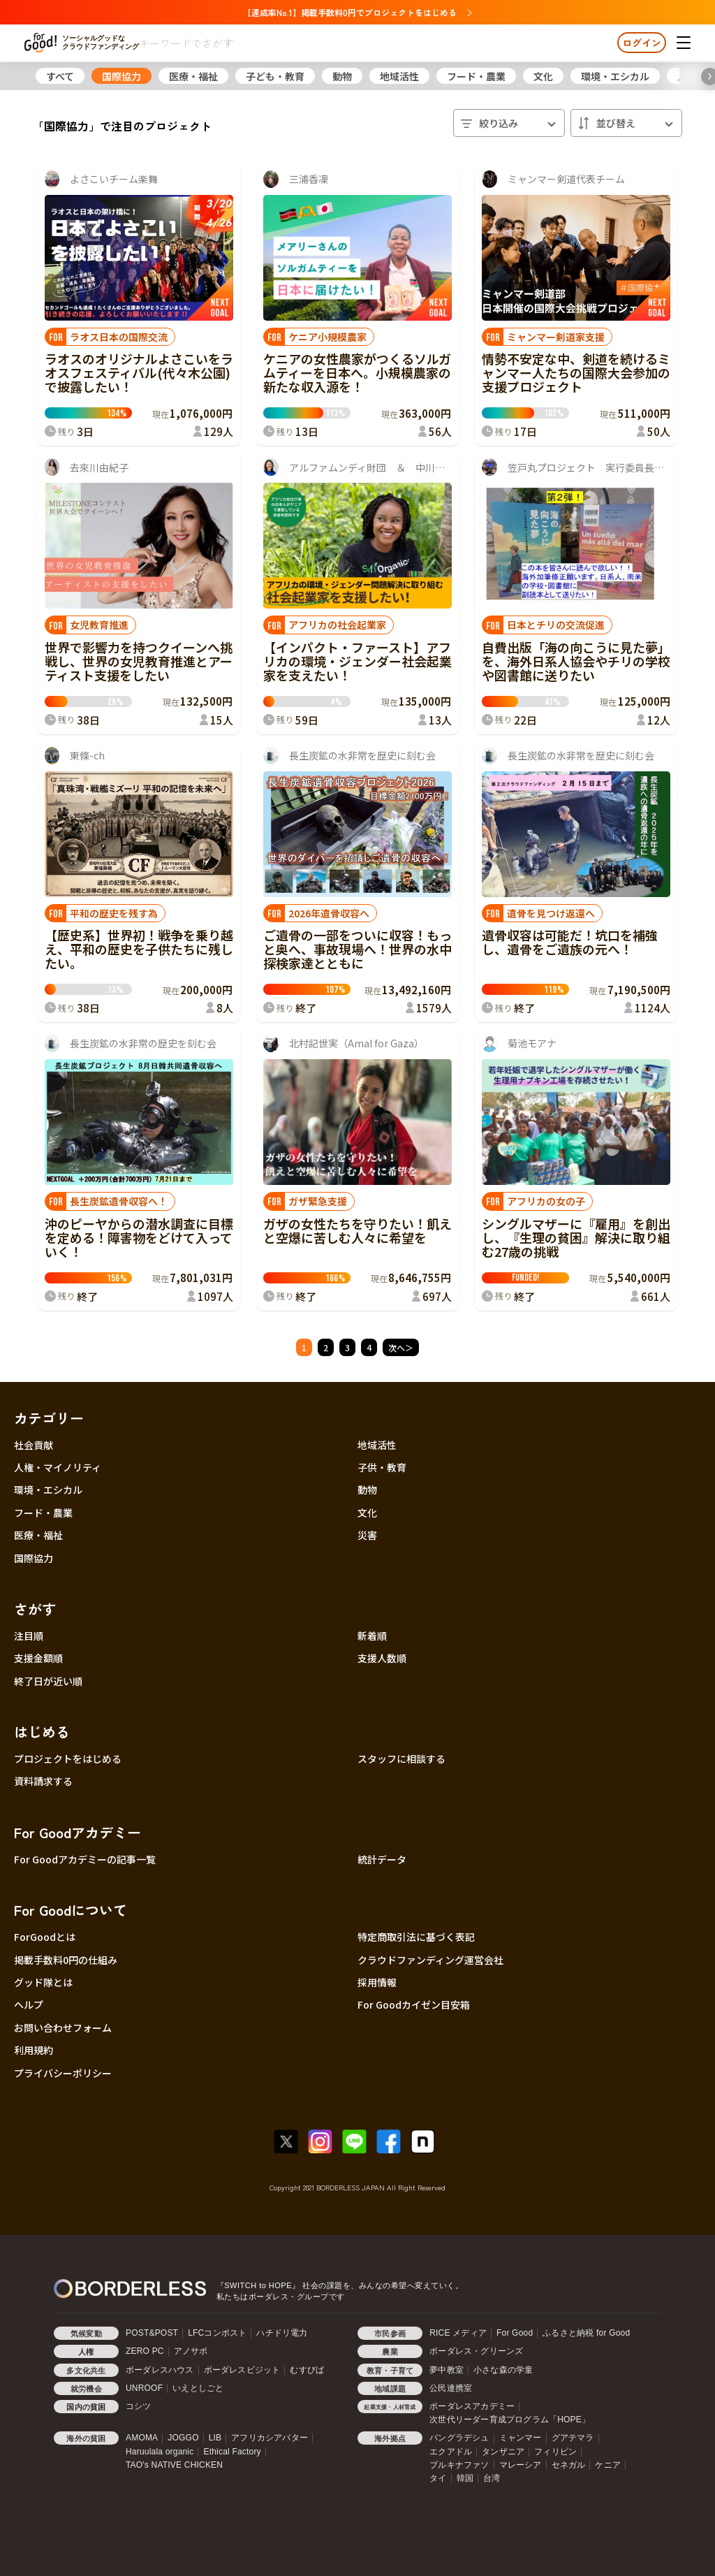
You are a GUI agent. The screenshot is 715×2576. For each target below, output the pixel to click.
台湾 (491, 2478)
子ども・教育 (275, 76)
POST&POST (152, 2333)
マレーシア (520, 2465)
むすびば (307, 2370)
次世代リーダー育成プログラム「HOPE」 (509, 2419)
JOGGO (183, 2438)
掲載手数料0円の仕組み (65, 1960)
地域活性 (399, 76)
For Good (514, 2333)
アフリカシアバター (269, 2438)
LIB (215, 2438)
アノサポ (191, 2351)
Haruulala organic (159, 2452)
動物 (342, 76)
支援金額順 (38, 1658)
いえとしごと (197, 2388)
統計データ (382, 1859)
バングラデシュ (459, 2438)
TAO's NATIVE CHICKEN (174, 2465)
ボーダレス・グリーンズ (476, 2351)
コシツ (139, 2406)
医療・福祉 (193, 76)
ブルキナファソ (459, 2465)
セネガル (569, 2465)
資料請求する (43, 1781)
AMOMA (142, 2438)
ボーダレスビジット (242, 2370)
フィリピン (555, 2452)
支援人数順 (382, 1658)
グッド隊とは (43, 1982)
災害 (367, 1535)
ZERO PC (145, 2351)
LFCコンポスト (217, 2333)
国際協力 (121, 76)
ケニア (608, 2465)
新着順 (372, 1636)
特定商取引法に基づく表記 (416, 1937)
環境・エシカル (615, 76)
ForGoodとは (44, 1937)
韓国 (465, 2478)
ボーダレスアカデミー (472, 2406)
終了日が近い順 (48, 1681)
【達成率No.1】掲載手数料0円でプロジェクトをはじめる (357, 12)
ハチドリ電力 (281, 2333)
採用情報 (377, 1982)
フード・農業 (476, 76)
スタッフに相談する (401, 1759)
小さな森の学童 (503, 2370)
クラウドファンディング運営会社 (430, 1960)
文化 (543, 76)
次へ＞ (400, 1347)
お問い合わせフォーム (63, 2028)
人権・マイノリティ (57, 1467)
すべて (60, 76)
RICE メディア (458, 2333)
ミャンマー (520, 2438)
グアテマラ (573, 2438)
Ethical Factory (231, 2452)
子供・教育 (382, 1467)
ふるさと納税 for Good (586, 2333)
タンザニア (503, 2452)
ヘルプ (28, 2004)
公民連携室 (450, 2388)
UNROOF (144, 2388)
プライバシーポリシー (63, 2073)
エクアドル (450, 2452)
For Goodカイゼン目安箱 (414, 2004)
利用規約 (33, 2050)
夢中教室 (446, 2370)
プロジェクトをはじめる (67, 1759)
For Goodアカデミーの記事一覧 (85, 1859)
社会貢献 (33, 1445)
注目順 (28, 1636)
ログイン (641, 43)
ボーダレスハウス (160, 2370)
